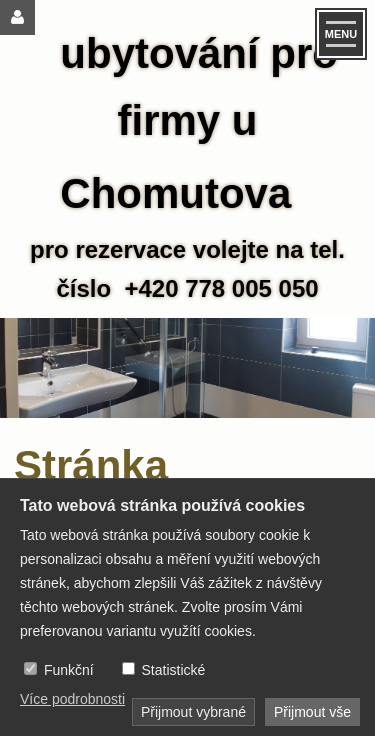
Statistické (173, 670)
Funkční (69, 670)
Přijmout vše (312, 712)
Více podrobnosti (72, 699)
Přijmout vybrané (193, 712)
